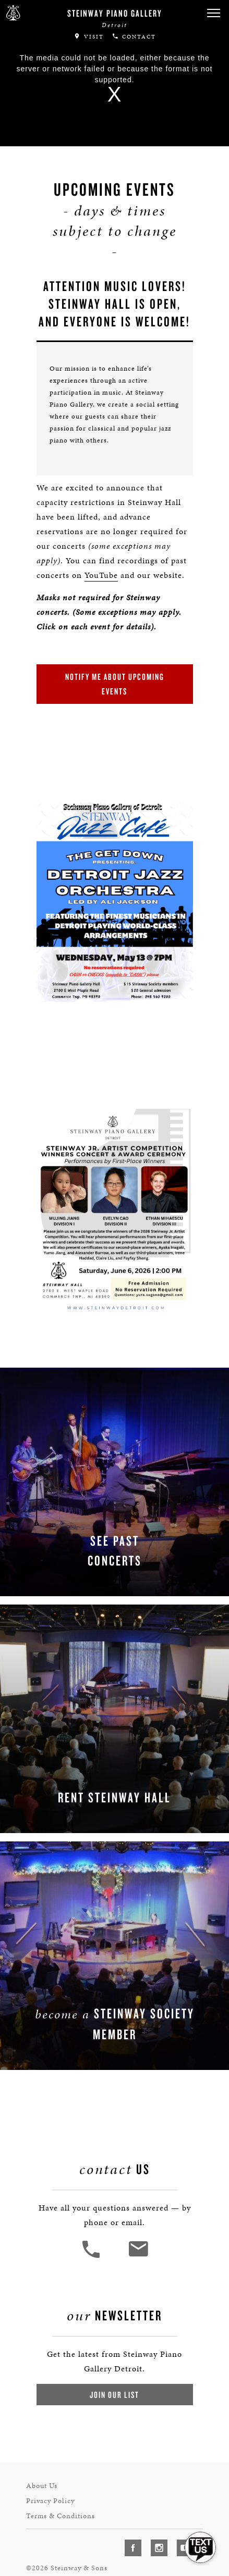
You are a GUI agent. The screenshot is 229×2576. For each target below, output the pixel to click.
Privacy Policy (51, 2482)
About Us (42, 2468)
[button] (213, 13)
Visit (89, 36)
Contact (134, 36)
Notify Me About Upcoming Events (114, 676)
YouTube (99, 567)
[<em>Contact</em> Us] (138, 2243)
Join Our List (114, 2378)
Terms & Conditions (60, 2495)
